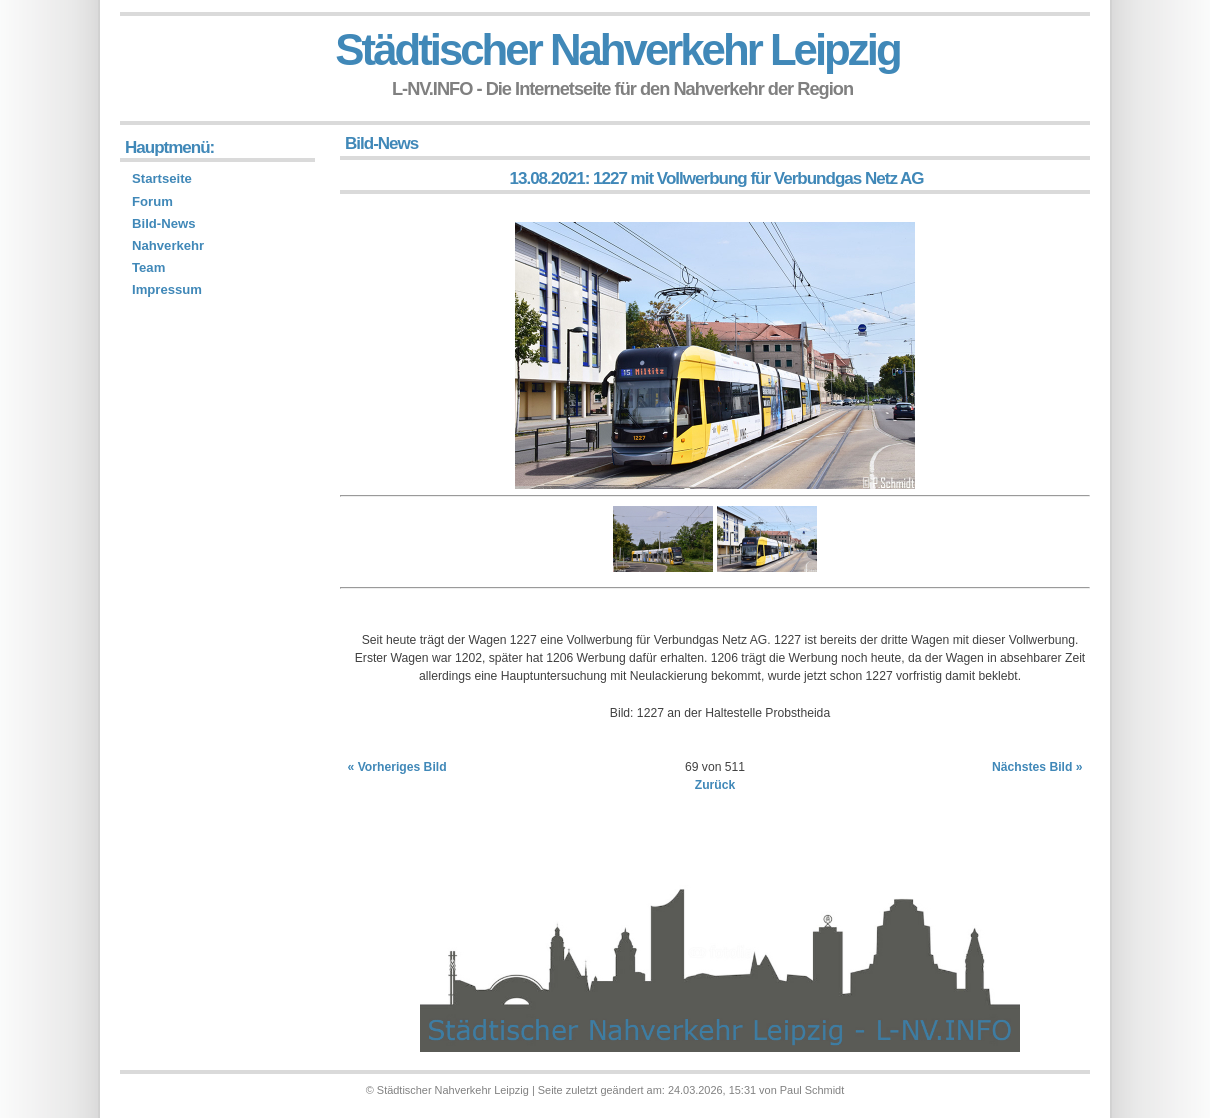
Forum (152, 201)
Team (148, 267)
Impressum (167, 289)
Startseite (162, 178)
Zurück (715, 785)
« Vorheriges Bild (397, 767)
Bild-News (163, 223)
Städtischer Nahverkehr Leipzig (617, 49)
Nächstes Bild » (1037, 767)
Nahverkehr (168, 245)
